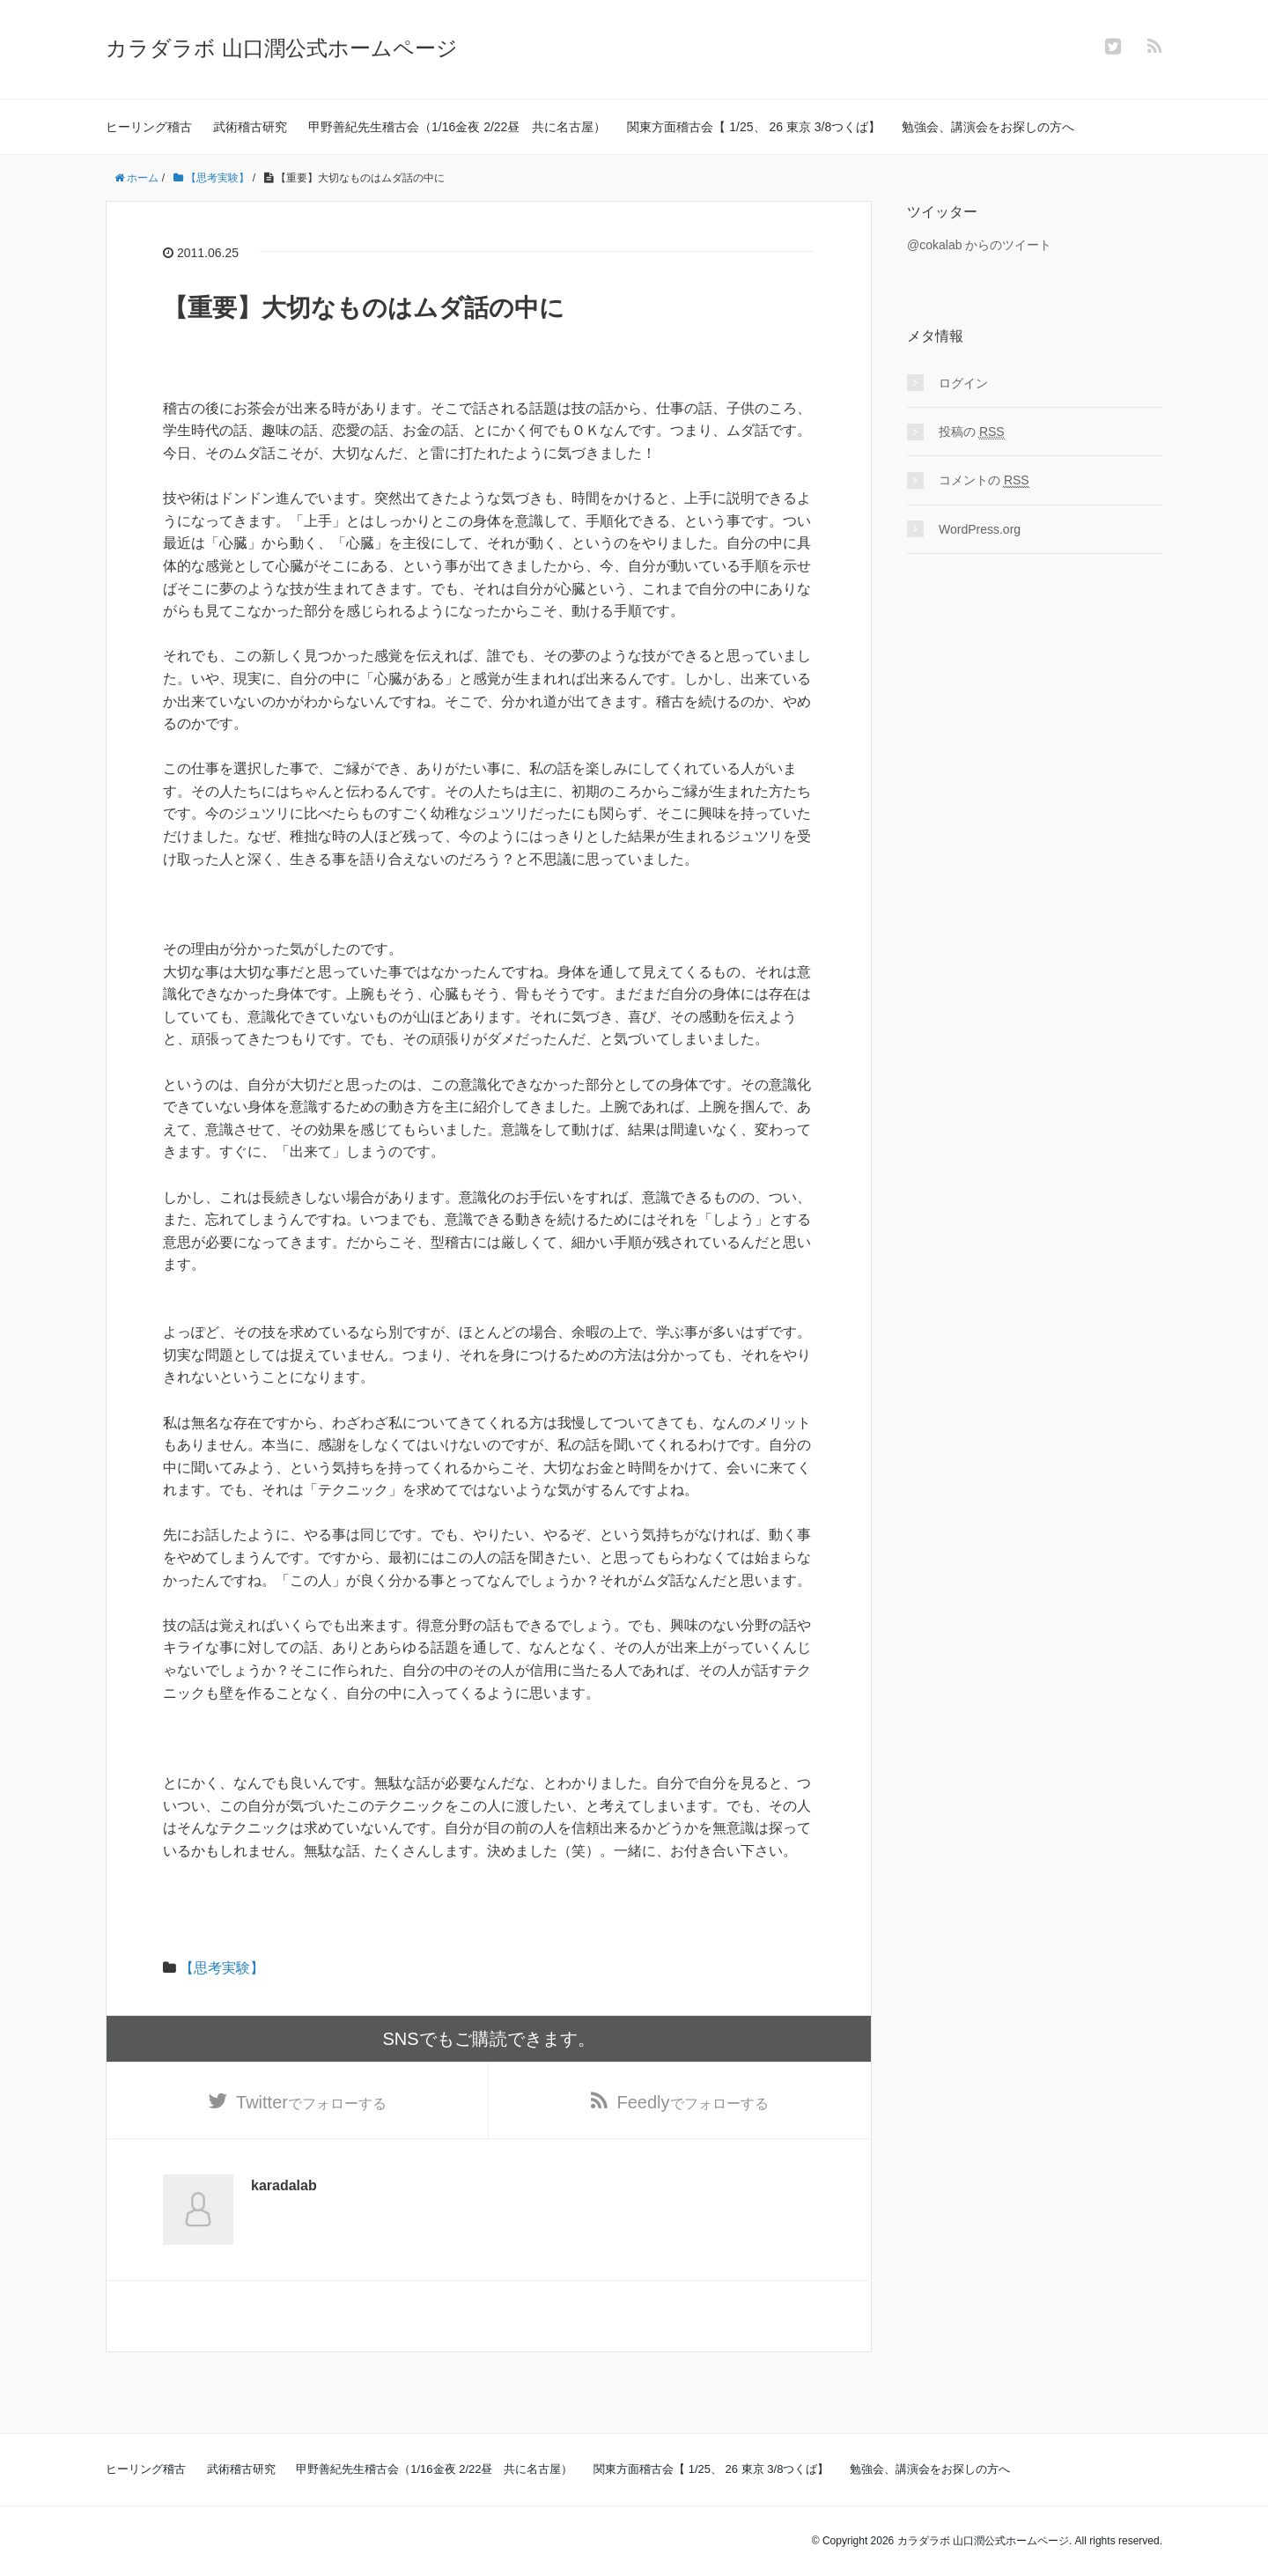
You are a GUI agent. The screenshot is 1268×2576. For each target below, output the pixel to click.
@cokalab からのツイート (979, 245)
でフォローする (311, 2102)
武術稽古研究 (250, 127)
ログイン (963, 383)
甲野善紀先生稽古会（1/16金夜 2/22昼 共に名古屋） (457, 127)
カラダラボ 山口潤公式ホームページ (282, 48)
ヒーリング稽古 (149, 127)
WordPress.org (980, 529)
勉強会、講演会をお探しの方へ (988, 127)
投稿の (972, 431)
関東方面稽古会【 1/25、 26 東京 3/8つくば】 (754, 127)
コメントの (984, 480)
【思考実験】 (222, 1967)
